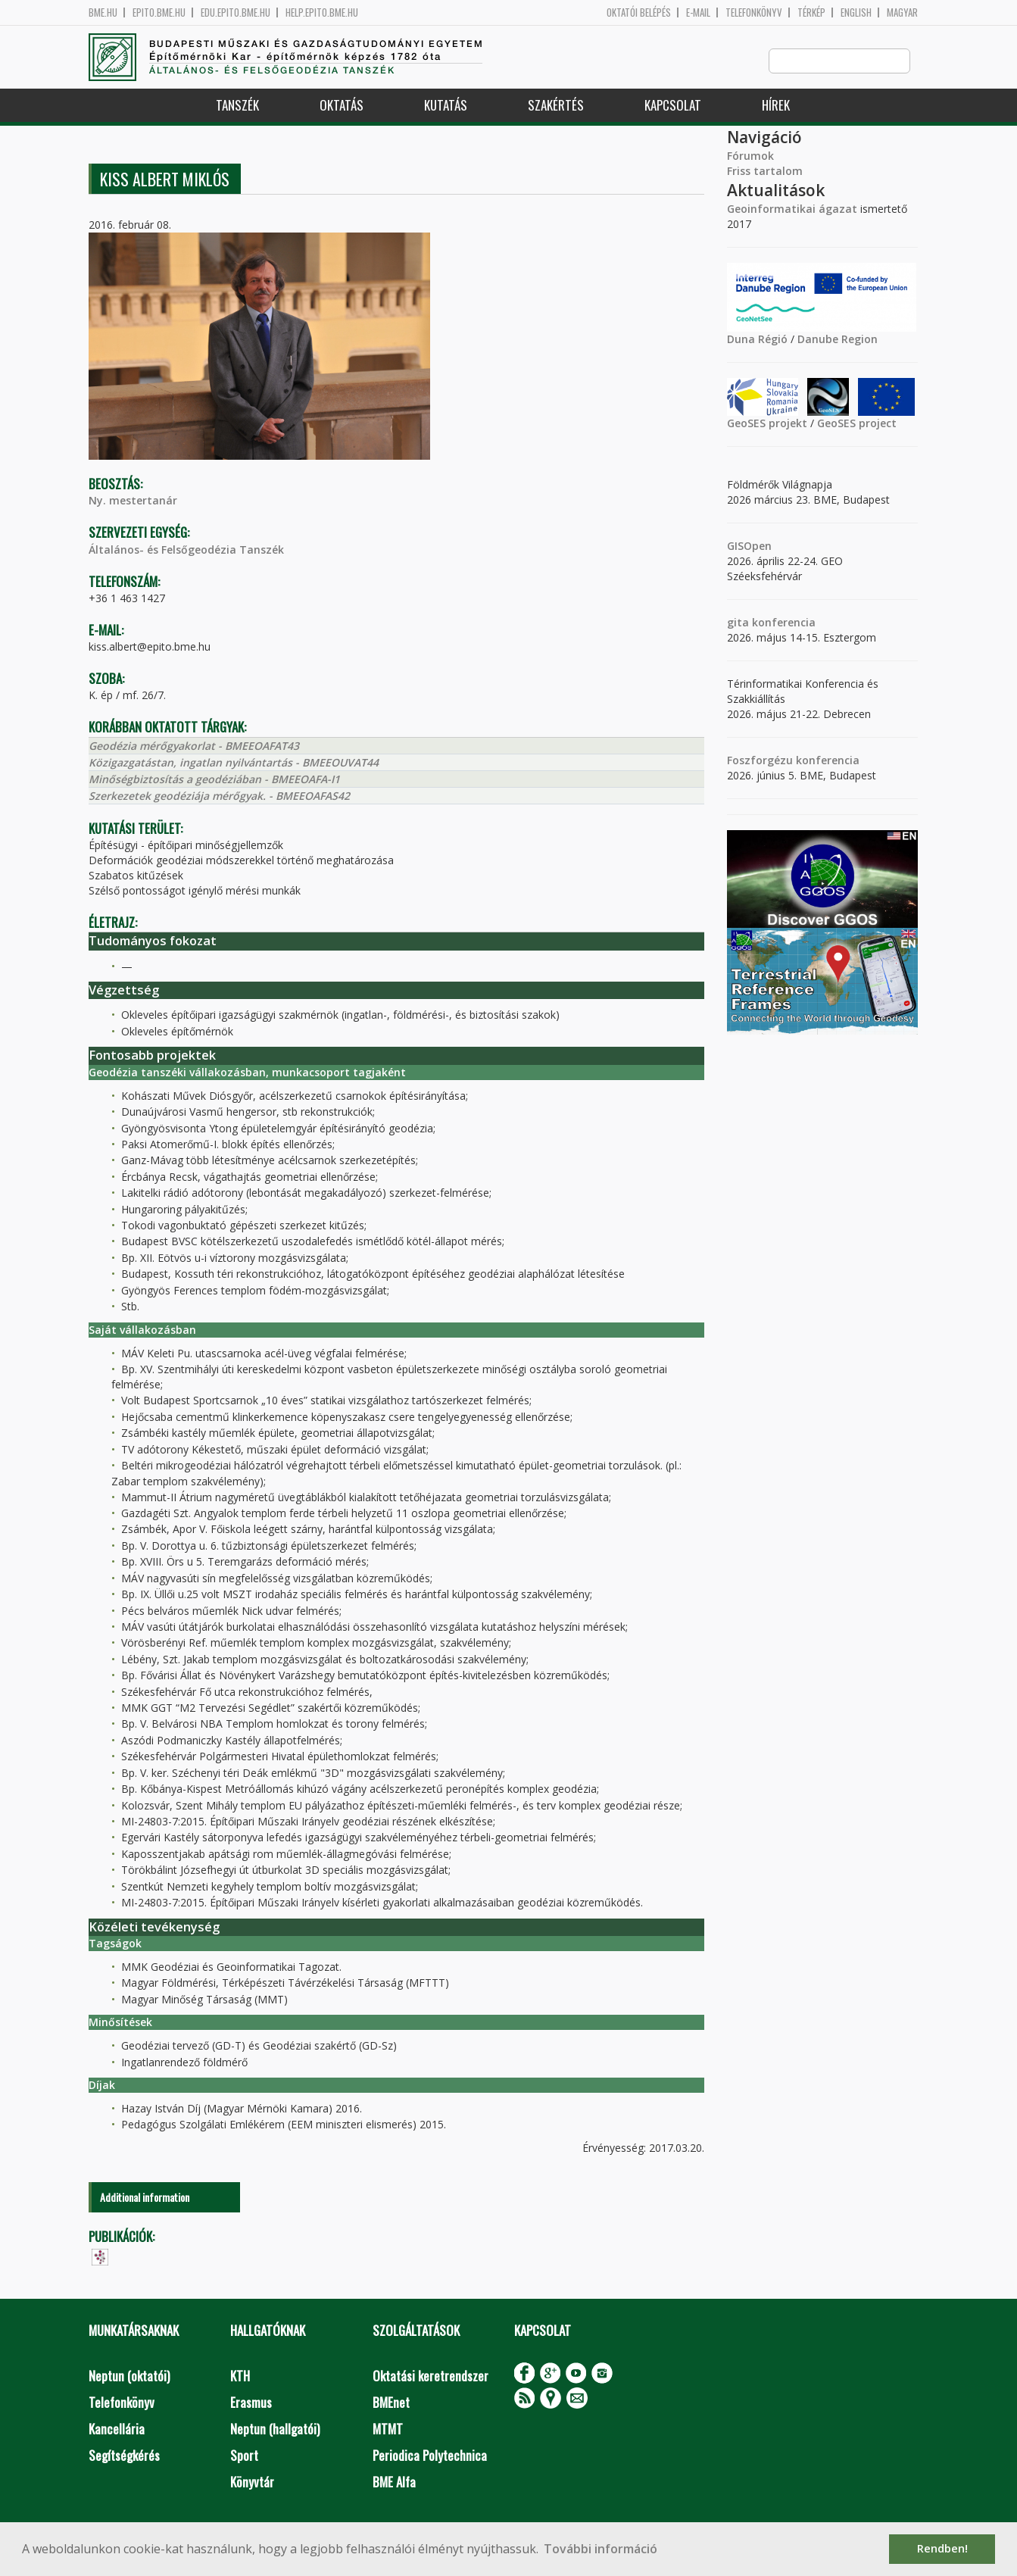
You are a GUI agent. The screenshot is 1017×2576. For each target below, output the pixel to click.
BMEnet (391, 2402)
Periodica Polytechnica (430, 2455)
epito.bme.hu (159, 12)
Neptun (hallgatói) (275, 2429)
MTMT (388, 2429)
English (856, 12)
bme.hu (103, 12)
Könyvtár (252, 2482)
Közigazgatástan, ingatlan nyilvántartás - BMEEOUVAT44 (234, 763)
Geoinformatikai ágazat (792, 209)
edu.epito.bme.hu (235, 12)
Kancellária (117, 2429)
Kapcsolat (672, 105)
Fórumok (750, 156)
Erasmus (251, 2402)
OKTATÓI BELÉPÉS (639, 12)
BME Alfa (394, 2482)
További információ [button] (600, 2548)
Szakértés (556, 105)
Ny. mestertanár (133, 501)
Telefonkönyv (753, 12)
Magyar (902, 12)
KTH (240, 2376)
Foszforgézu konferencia (793, 761)
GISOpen (749, 546)
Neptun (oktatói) (129, 2376)
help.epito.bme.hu (321, 12)
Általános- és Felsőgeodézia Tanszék (186, 550)
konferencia (782, 623)
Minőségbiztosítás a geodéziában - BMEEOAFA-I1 (214, 780)
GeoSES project (857, 424)
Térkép (811, 12)
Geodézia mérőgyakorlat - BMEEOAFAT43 (194, 746)
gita (738, 623)
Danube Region (837, 340)
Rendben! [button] (942, 2548)
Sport (244, 2455)
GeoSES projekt (767, 424)
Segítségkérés (124, 2455)
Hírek (776, 105)
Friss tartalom (765, 171)
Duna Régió (757, 340)
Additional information (144, 2198)
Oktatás (341, 105)
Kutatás (445, 105)
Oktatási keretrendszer (430, 2376)
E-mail (698, 12)
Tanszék (237, 105)
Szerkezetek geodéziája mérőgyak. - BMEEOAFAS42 (219, 796)
